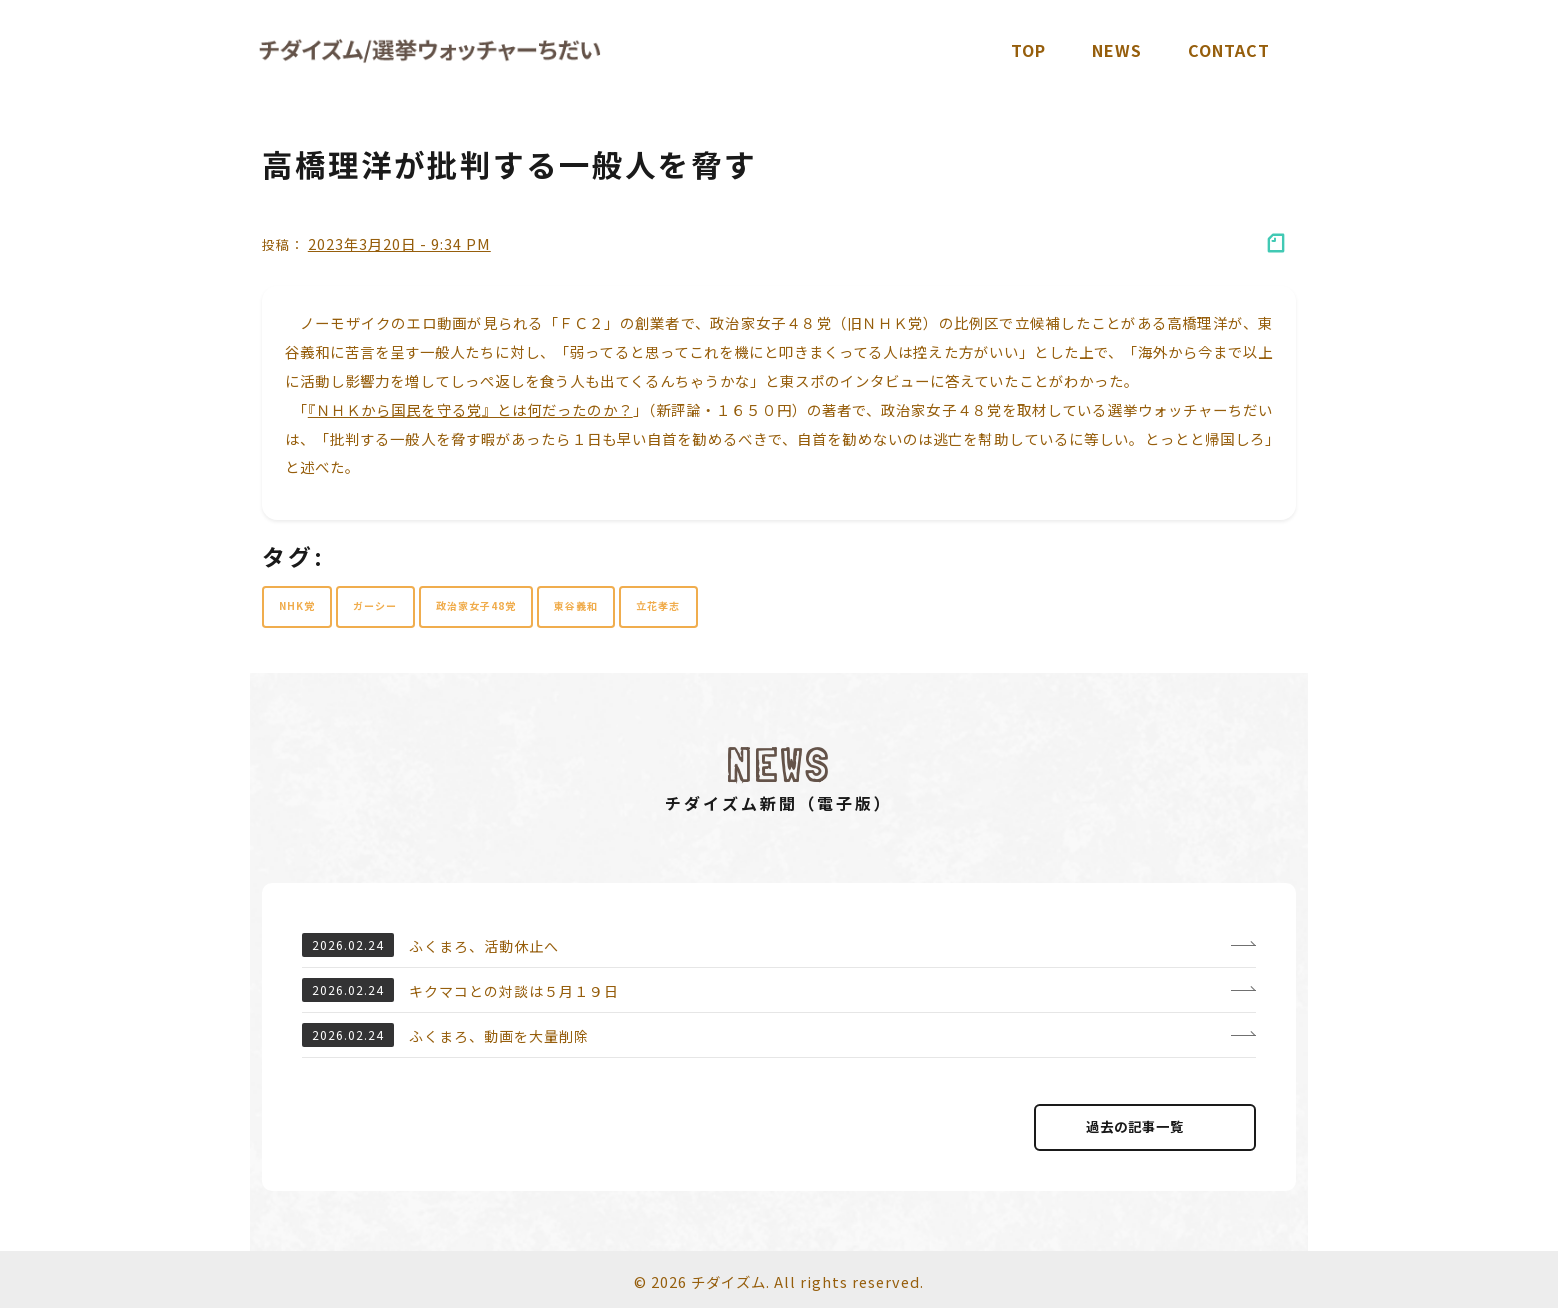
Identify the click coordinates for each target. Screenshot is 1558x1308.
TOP (1028, 50)
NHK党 (297, 605)
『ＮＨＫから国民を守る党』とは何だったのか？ (470, 409)
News (1117, 50)
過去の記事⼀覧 (1145, 1126)
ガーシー (375, 605)
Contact (1229, 50)
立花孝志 (658, 605)
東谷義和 (576, 605)
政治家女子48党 (476, 605)
